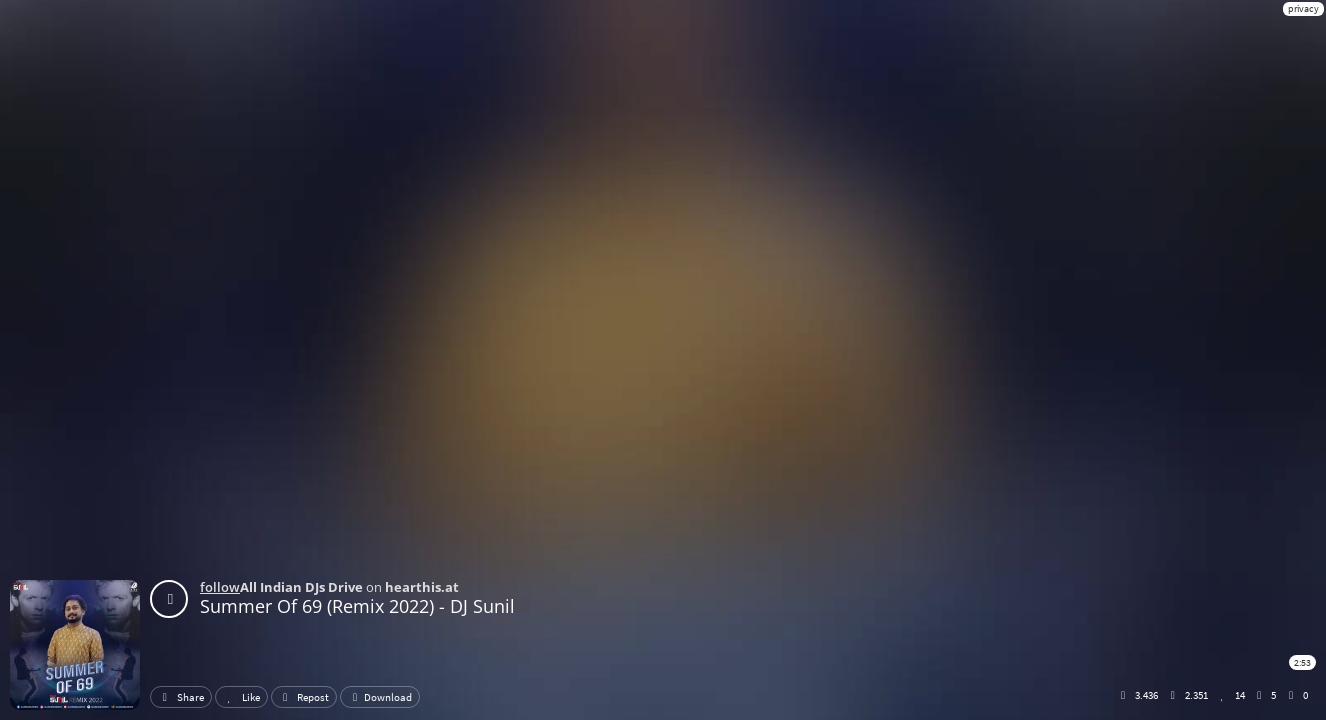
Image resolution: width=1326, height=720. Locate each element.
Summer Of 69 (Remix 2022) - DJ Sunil (357, 606)
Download (380, 697)
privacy (1303, 8)
